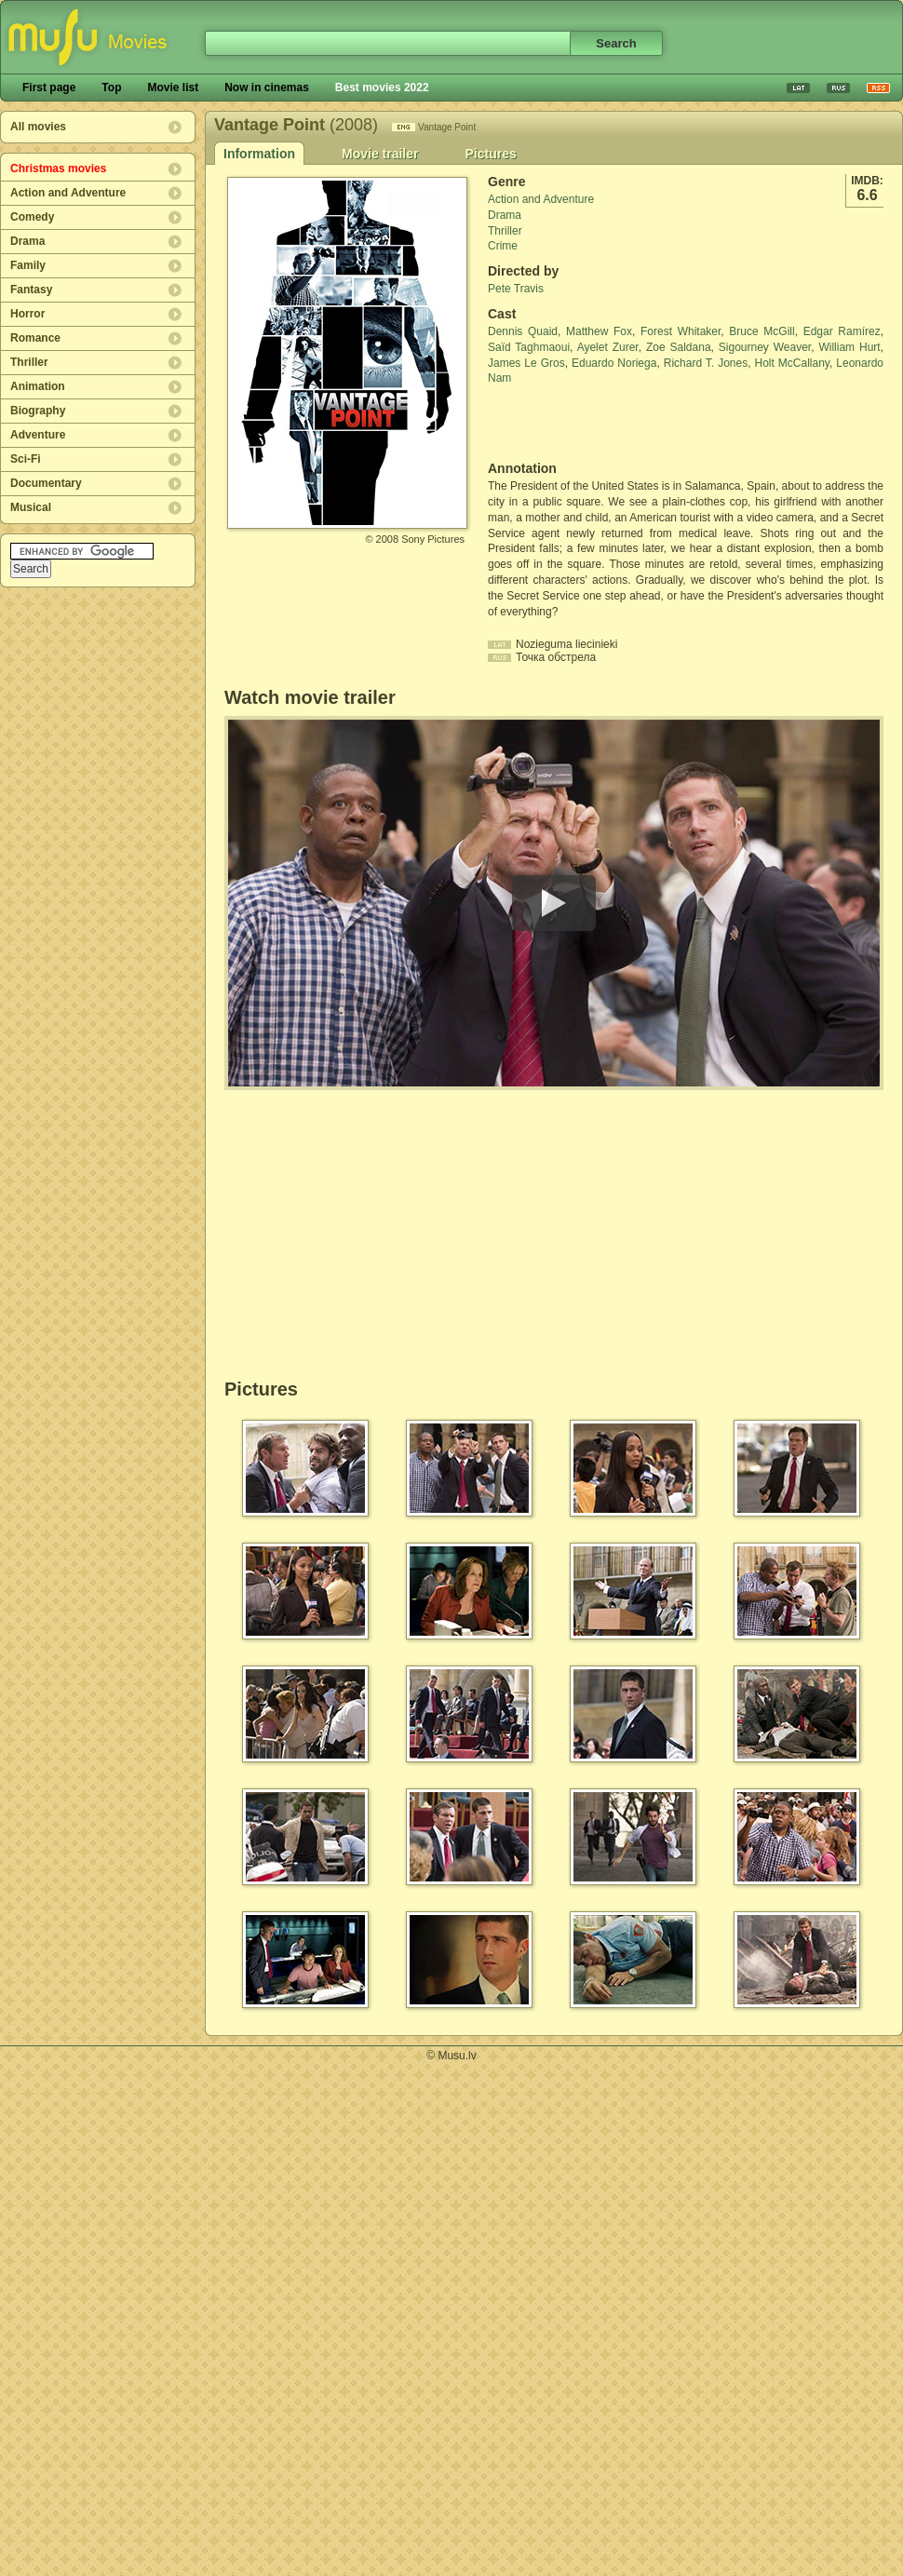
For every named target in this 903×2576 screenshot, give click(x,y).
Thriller (29, 362)
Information (259, 153)
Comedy (32, 216)
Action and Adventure (68, 192)
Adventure (37, 434)
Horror (27, 313)
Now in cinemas (266, 87)
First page (48, 87)
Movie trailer (380, 153)
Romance (35, 337)
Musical (30, 507)
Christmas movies (58, 168)
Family (28, 265)
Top (111, 87)
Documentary (46, 483)
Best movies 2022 (382, 87)
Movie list (172, 87)
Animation (37, 386)
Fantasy (31, 289)
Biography (37, 410)
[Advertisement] (597, 424)
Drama (27, 241)
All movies (38, 126)
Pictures (490, 153)
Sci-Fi (25, 458)
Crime (503, 245)
